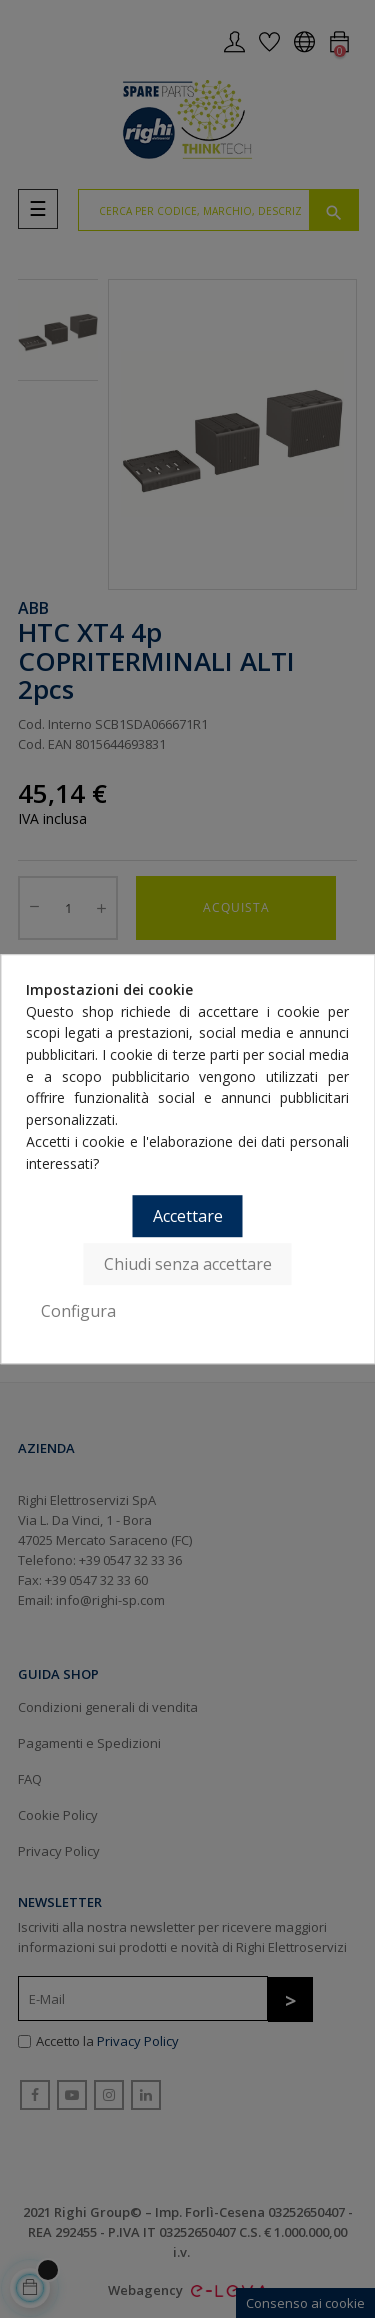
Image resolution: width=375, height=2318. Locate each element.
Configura (78, 1311)
